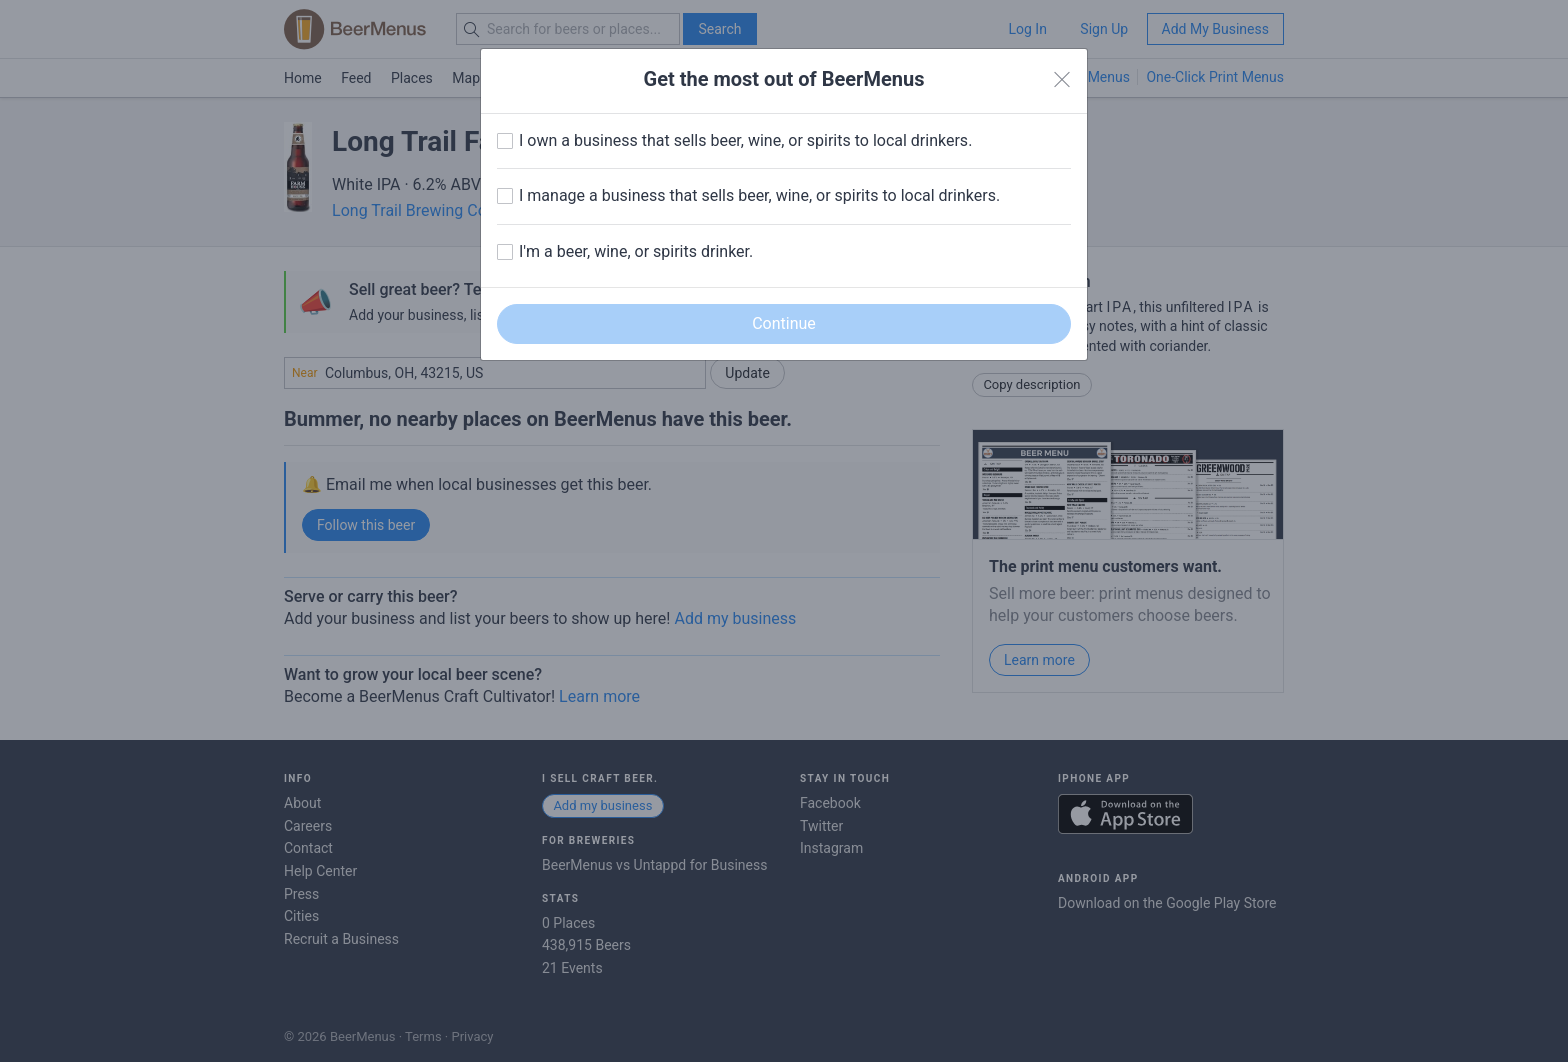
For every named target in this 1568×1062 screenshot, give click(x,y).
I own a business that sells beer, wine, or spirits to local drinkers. (745, 140)
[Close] (1062, 80)
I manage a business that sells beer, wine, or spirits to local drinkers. (759, 195)
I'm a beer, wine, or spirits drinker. (636, 251)
